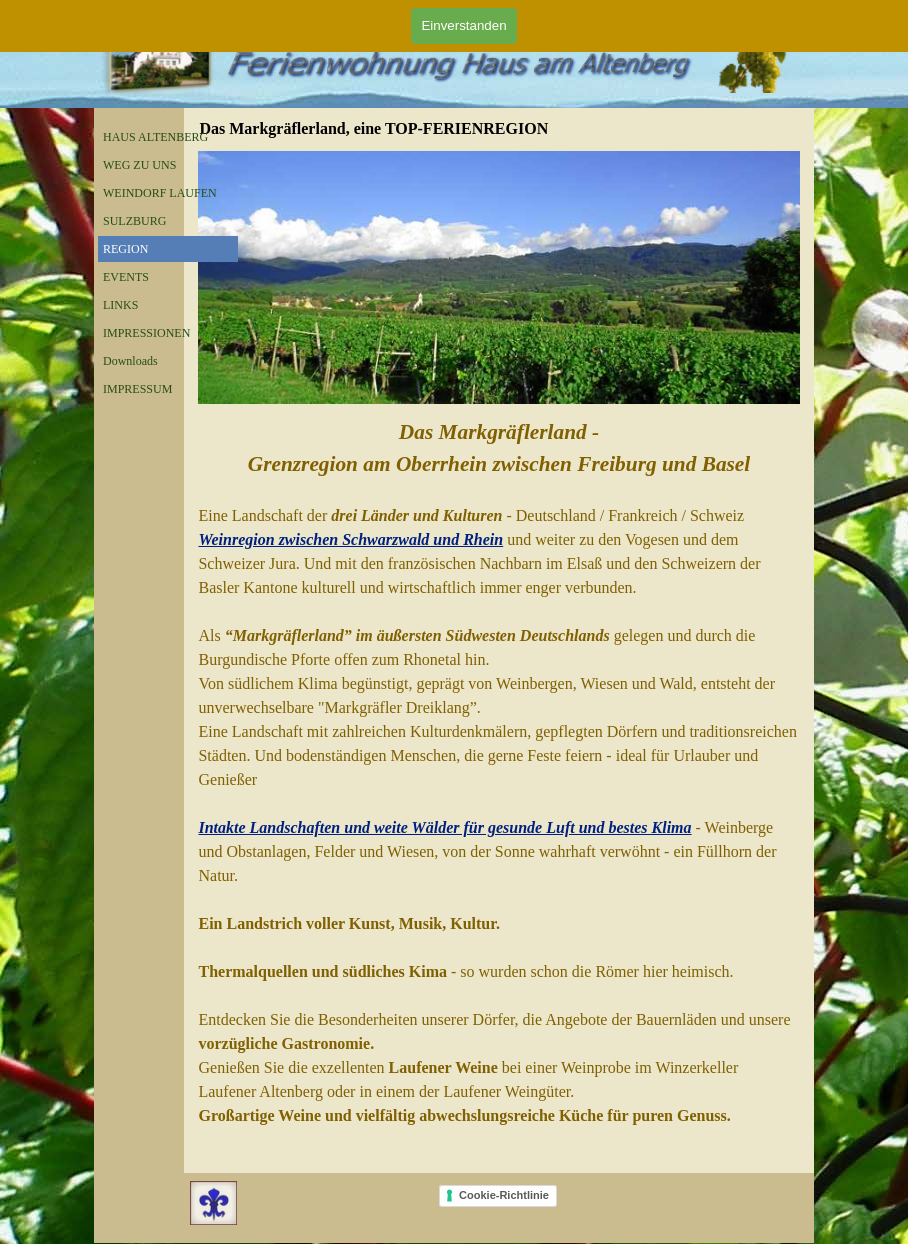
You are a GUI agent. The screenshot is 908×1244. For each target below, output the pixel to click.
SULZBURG (134, 221)
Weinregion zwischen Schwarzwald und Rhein (350, 539)
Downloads (130, 361)
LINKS (120, 305)
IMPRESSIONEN (146, 333)
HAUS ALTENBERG (155, 137)
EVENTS (126, 277)
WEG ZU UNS (139, 165)
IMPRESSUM (137, 389)
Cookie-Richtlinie (504, 1195)
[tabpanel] (498, 772)
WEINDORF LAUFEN (160, 193)
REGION (125, 249)
